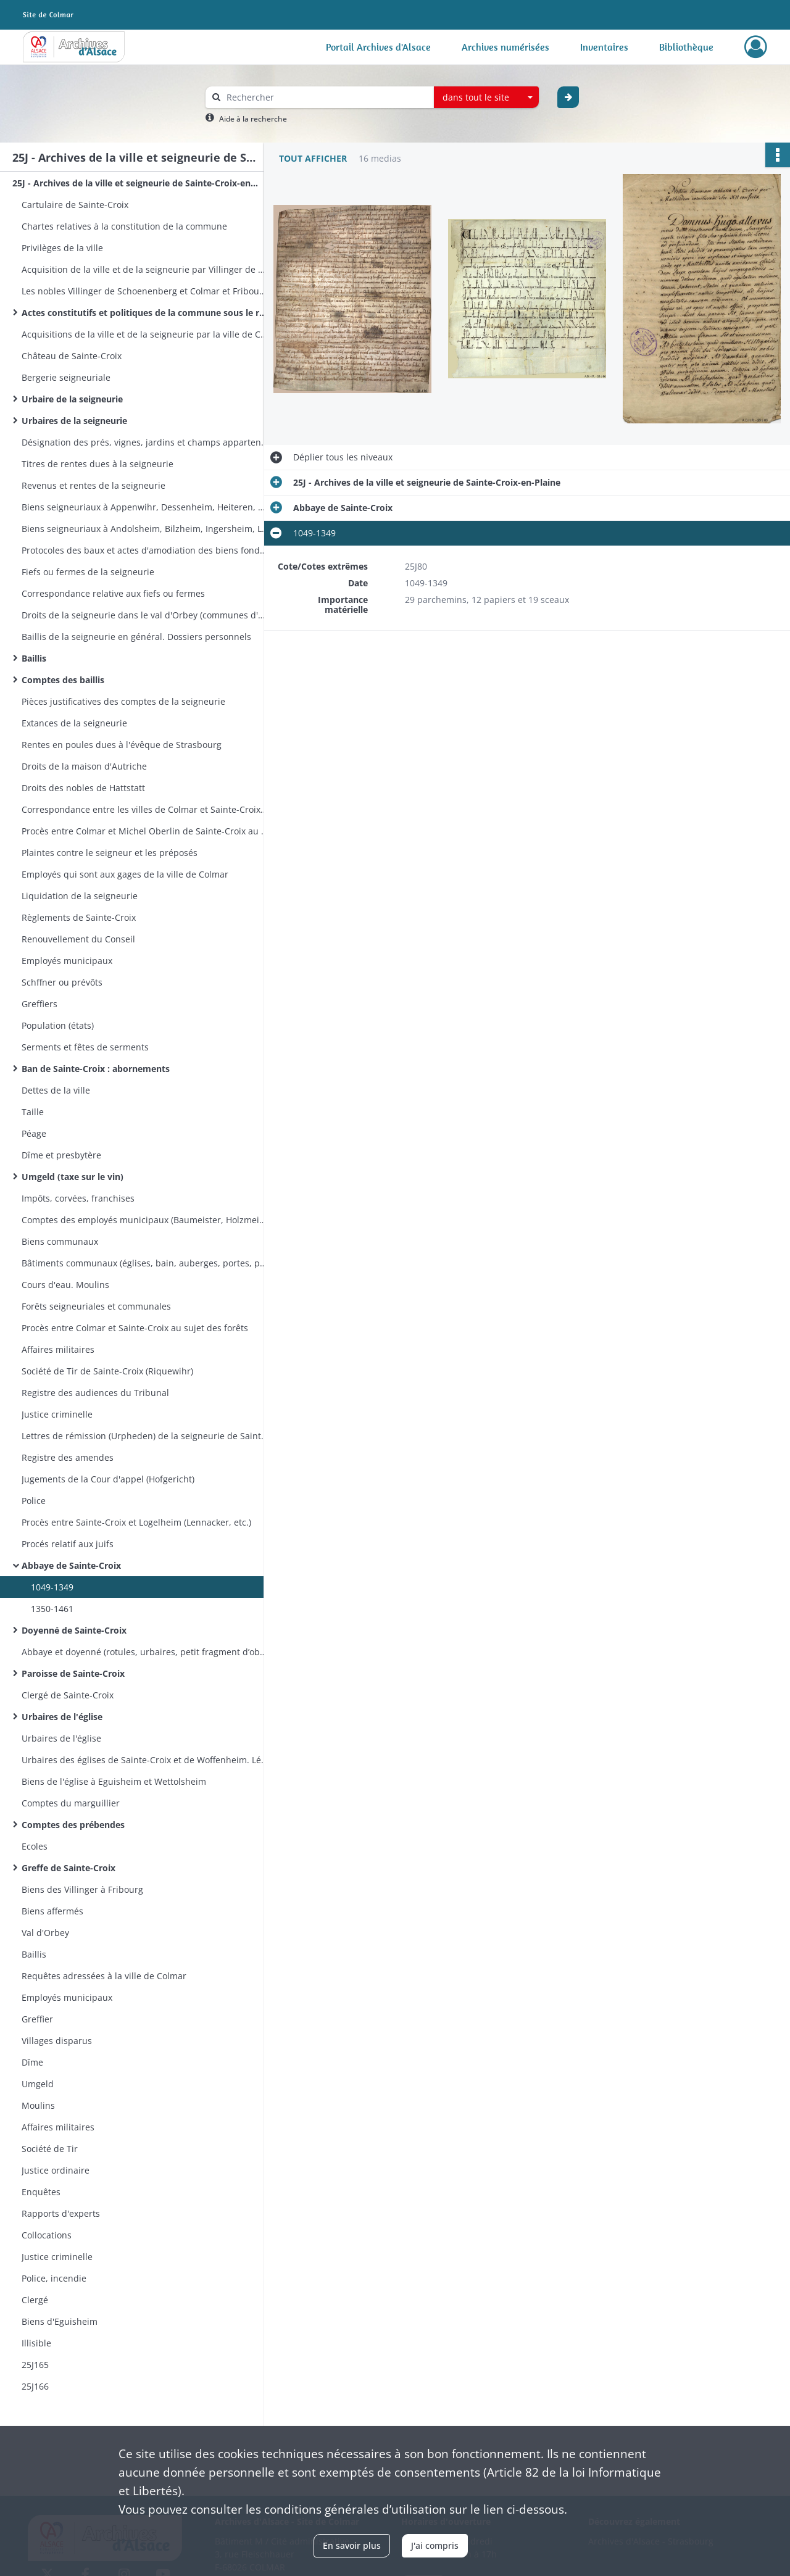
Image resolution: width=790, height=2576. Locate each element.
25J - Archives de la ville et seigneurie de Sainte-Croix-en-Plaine (135, 183)
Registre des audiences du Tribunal (95, 1392)
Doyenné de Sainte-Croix (74, 1630)
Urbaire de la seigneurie (72, 399)
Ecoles (35, 1846)
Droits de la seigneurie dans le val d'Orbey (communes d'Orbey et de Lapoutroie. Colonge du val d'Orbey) (145, 615)
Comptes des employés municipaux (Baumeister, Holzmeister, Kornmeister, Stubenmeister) (145, 1220)
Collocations (47, 2235)
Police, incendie (54, 2278)
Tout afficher (313, 158)
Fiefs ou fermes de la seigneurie (88, 572)
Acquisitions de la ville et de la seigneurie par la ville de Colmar (145, 334)
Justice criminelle (57, 1414)
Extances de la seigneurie (74, 723)
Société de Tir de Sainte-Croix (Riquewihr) (107, 1371)
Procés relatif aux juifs (68, 1544)
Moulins (38, 2105)
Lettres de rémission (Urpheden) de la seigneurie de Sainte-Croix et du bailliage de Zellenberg (145, 1436)
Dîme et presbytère (61, 1155)
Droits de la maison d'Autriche (84, 766)
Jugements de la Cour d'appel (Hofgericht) (108, 1479)
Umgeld (38, 2084)
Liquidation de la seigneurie (80, 896)
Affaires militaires (58, 1349)
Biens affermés (52, 1911)
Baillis (34, 658)
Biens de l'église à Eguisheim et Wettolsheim (114, 1781)
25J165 (35, 2364)
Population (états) (58, 1025)
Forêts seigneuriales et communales (96, 1306)
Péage (34, 1133)
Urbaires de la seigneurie (74, 420)
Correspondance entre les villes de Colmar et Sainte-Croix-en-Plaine (145, 809)
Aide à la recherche (253, 119)
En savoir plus (352, 2545)
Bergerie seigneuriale (66, 377)
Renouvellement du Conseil (78, 939)
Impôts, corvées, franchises (78, 1198)
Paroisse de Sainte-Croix (73, 1673)
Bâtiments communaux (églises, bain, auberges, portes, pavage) (145, 1263)
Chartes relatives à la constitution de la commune (124, 226)
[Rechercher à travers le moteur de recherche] (326, 97)
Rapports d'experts (61, 2213)
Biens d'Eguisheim (60, 2321)
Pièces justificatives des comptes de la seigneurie (123, 701)
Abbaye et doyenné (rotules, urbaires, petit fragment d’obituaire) (145, 1652)
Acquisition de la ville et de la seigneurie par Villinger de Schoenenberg (145, 269)
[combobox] (486, 97)
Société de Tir (50, 2148)
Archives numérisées (505, 47)
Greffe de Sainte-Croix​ (68, 1868)
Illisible (36, 2343)
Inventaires (604, 47)
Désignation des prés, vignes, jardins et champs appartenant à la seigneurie (145, 442)
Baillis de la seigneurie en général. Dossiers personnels (136, 636)
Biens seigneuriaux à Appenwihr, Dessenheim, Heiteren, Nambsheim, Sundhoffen (145, 507)
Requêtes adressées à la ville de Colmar (104, 1976)
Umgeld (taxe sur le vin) (72, 1176)
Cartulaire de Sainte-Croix (75, 204)
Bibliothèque (686, 47)
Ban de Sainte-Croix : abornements (96, 1068)
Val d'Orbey (45, 1932)
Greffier (37, 2019)
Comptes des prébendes (73, 1824)
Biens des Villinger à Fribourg (82, 1889)
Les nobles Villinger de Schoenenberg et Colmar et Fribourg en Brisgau (145, 291)
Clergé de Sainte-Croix (68, 1695)
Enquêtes (41, 2192)
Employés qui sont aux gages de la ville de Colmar (125, 874)
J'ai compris (435, 2545)
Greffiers (39, 1004)
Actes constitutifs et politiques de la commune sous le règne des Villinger (145, 312)
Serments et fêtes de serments (85, 1047)
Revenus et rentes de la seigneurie (93, 485)
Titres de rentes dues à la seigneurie (97, 464)
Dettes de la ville (56, 1090)
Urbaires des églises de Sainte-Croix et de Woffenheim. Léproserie (145, 1760)
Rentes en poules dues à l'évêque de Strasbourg (122, 744)
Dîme (32, 2062)
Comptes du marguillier (71, 1803)
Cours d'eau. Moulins (65, 1284)
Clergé (35, 2300)
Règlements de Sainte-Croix (79, 917)
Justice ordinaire (55, 2170)
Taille (33, 1112)
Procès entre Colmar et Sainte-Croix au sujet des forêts (135, 1328)
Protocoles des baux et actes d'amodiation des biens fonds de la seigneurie (145, 550)
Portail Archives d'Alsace (378, 47)
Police (34, 1500)
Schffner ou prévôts (62, 982)
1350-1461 (52, 1608)
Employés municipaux (67, 960)
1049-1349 (52, 1587)
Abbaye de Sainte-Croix (71, 1565)
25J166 (35, 2386)
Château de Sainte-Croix (72, 356)
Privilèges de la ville (62, 248)
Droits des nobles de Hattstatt (83, 788)
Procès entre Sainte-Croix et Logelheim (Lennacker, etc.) (136, 1522)
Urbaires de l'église (62, 1716)
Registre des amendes (68, 1457)
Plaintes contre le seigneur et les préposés (110, 852)
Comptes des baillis (63, 680)
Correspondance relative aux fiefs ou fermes (113, 593)
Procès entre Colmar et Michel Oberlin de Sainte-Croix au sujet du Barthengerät (145, 831)
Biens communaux (60, 1241)
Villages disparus (57, 2040)
